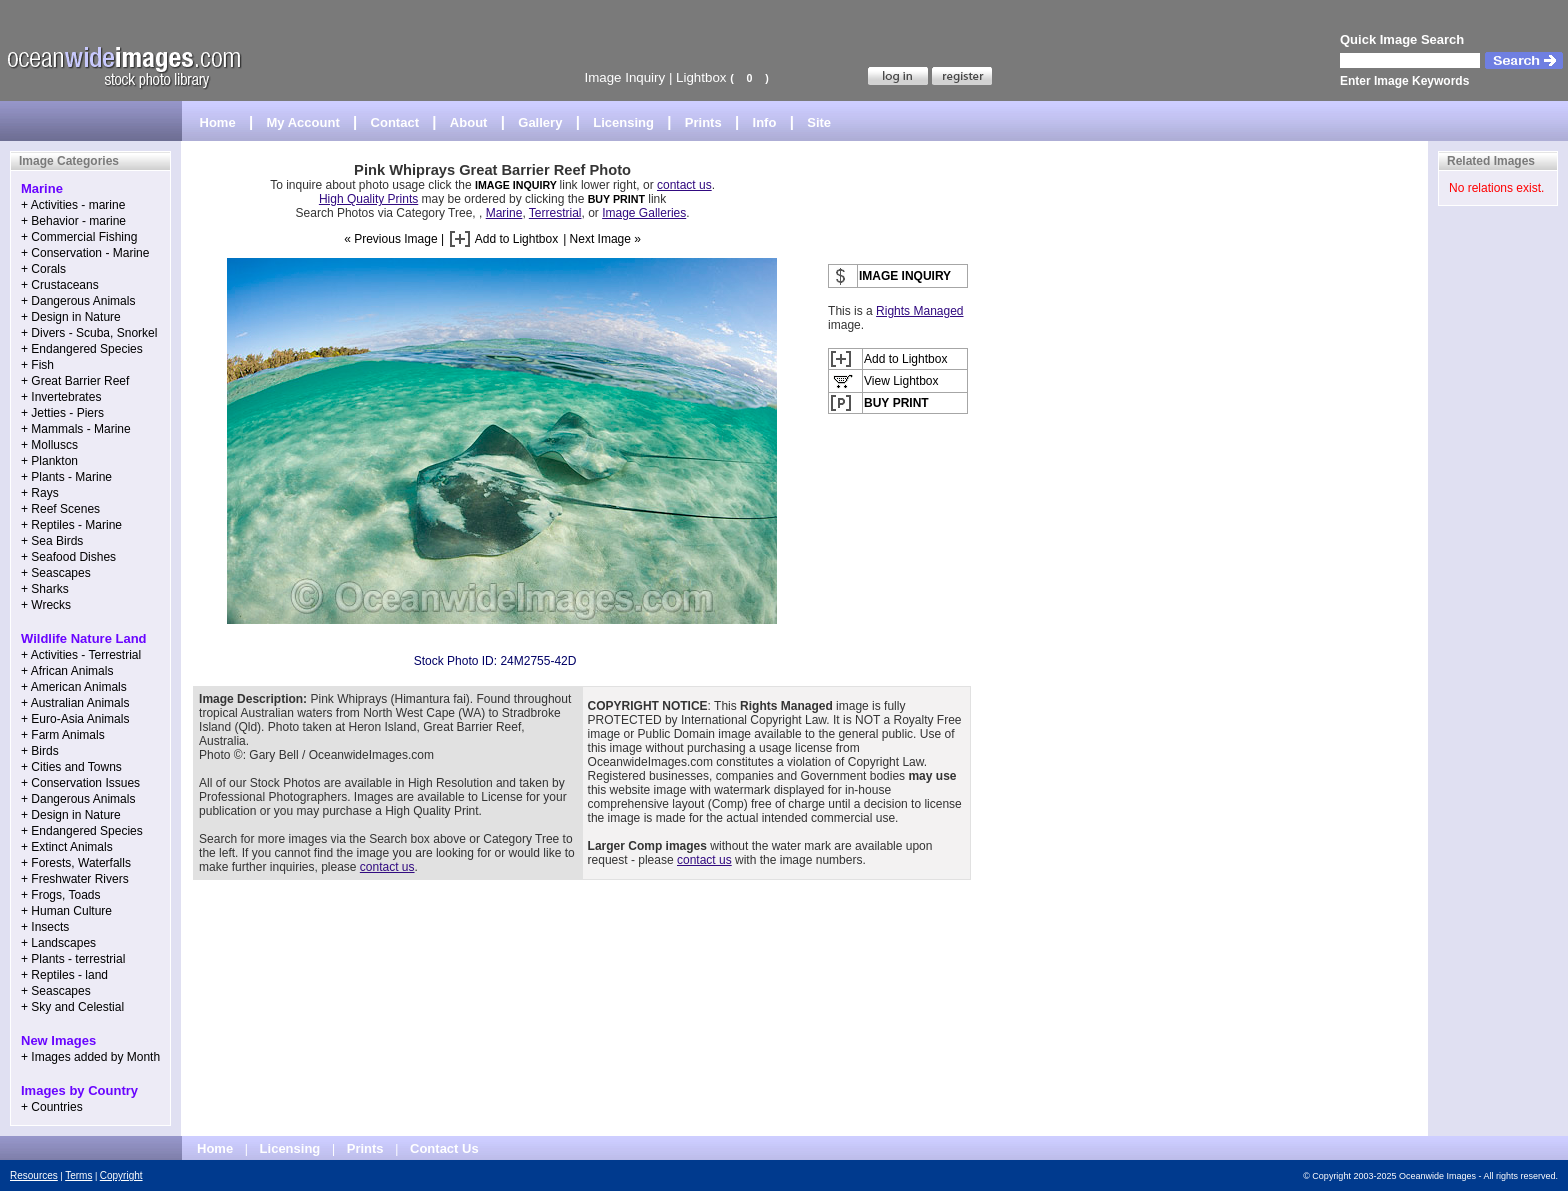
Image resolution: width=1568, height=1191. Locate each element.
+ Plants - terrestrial (73, 959)
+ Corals (43, 269)
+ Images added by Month (90, 1057)
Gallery (540, 122)
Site (819, 122)
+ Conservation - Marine (85, 253)
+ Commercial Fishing (79, 237)
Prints (703, 122)
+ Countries (52, 1107)
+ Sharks (45, 589)
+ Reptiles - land (64, 975)
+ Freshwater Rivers (75, 879)
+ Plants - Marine (66, 477)
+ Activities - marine (73, 205)
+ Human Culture (66, 911)
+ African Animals (67, 671)
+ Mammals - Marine (76, 429)
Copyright (121, 1175)
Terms (78, 1175)
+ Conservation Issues (80, 783)
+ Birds (40, 751)
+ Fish (37, 365)
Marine (504, 213)
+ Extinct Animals (67, 847)
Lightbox (701, 77)
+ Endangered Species (82, 349)
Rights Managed (919, 311)
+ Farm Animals (63, 735)
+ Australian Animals (75, 703)
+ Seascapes (56, 573)
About (469, 122)
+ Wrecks (46, 605)
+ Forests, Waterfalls (76, 863)
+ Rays (40, 493)
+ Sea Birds (52, 541)
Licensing (623, 122)
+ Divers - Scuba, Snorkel (89, 333)
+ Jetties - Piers (62, 413)
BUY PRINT (616, 199)
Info (765, 122)
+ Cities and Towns (71, 767)
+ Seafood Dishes (68, 557)
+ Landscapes (58, 943)
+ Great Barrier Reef (75, 381)
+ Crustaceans (60, 285)
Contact (395, 122)
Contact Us (444, 1148)
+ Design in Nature (71, 317)
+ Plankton (49, 461)
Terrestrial (555, 213)
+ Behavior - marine (73, 221)
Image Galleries (644, 213)
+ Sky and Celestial (72, 1007)
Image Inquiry (624, 77)
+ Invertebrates (61, 397)
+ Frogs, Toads (61, 895)
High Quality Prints (368, 199)
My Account (303, 122)
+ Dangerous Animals (78, 301)
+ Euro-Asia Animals (75, 719)
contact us (684, 185)
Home (218, 122)
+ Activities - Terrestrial (81, 655)
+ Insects (45, 927)
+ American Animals (74, 687)
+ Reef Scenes (60, 509)
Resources (34, 1175)
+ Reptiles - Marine (71, 525)
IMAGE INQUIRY (517, 185)
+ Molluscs (49, 445)
